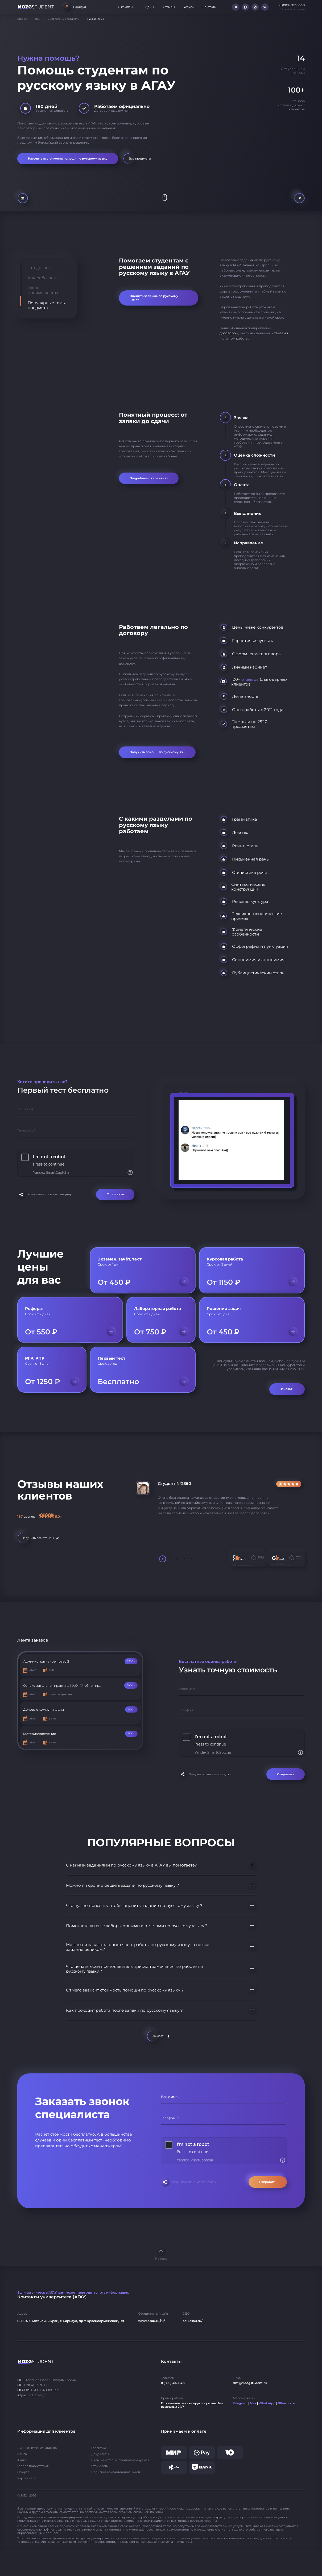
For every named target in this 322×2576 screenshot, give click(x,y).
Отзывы (169, 7)
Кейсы (22, 2454)
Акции (22, 2460)
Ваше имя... (26, 1109)
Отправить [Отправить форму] (115, 1194)
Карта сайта (26, 2478)
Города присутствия (33, 2466)
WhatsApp (267, 2403)
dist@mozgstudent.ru (250, 2383)
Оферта (23, 2472)
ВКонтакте (286, 2403)
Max (253, 2403)
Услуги (189, 7)
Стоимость (99, 2466)
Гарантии (98, 2448)
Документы (100, 2454)
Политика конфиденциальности (116, 2472)
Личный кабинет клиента (37, 2448)
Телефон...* (26, 1130)
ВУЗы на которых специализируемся (120, 2460)
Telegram (240, 2403)
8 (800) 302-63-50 (173, 2383)
